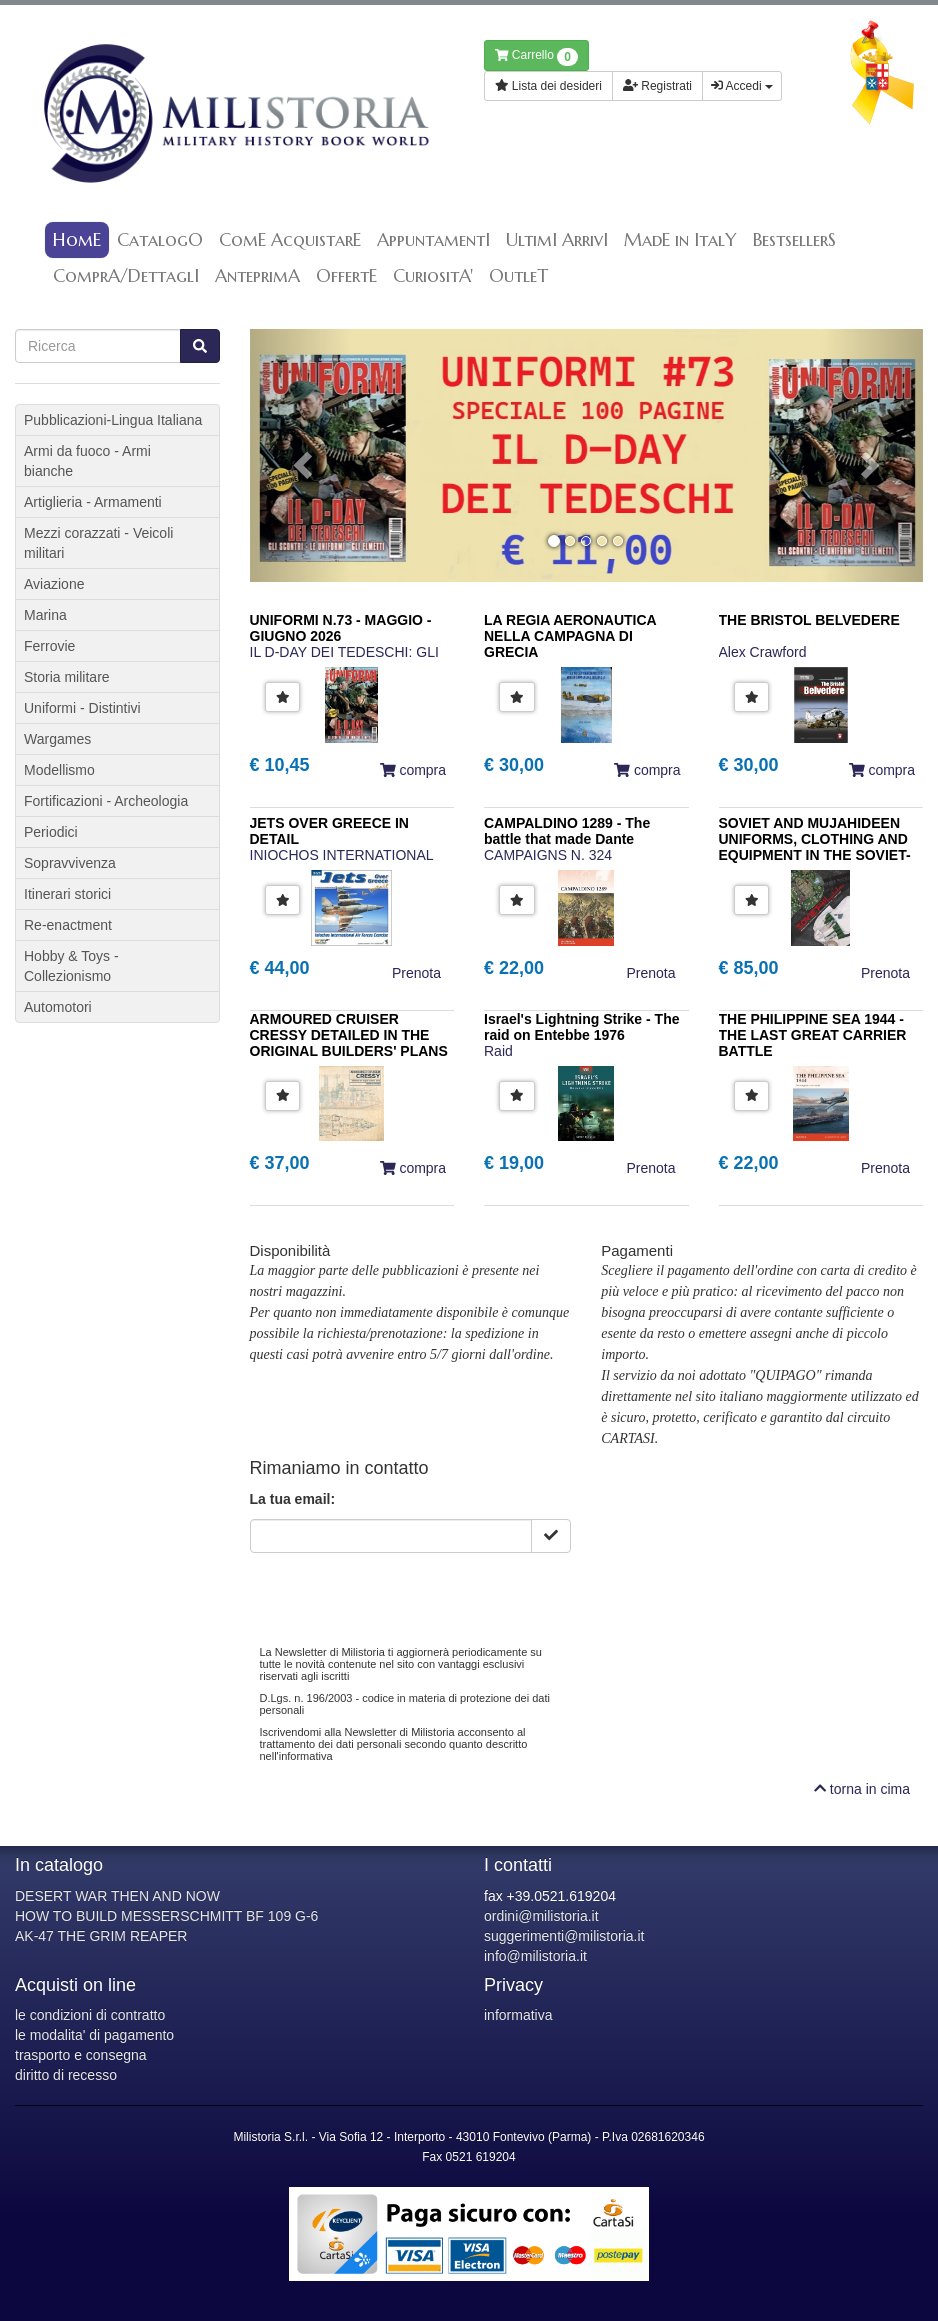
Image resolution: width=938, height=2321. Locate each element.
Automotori (58, 1007)
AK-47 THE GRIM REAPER (101, 1936)
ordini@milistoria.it (541, 1916)
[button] (300, 455)
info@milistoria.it (535, 1956)
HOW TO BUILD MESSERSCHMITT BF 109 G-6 (166, 1916)
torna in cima (862, 1789)
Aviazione (54, 584)
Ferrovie (49, 646)
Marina (45, 615)
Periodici (51, 832)
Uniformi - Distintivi (82, 708)
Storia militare (67, 677)
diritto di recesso (66, 2075)
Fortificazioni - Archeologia (106, 801)
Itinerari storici (67, 894)
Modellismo (59, 770)
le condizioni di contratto (90, 2015)
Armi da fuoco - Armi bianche (87, 461)
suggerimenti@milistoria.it (564, 1936)
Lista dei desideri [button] (548, 86)
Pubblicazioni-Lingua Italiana (113, 420)
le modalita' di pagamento (94, 2035)
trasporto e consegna (81, 2055)
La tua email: (293, 1499)
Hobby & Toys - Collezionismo (71, 966)
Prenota (416, 973)
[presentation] (402, 1592)
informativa (518, 2015)
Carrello (536, 57)
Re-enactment (68, 925)
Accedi (742, 86)
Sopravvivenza (70, 863)
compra (413, 770)
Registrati (657, 86)
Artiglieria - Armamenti (93, 502)
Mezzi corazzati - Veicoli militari (98, 543)
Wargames (57, 739)
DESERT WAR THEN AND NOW (117, 1896)
